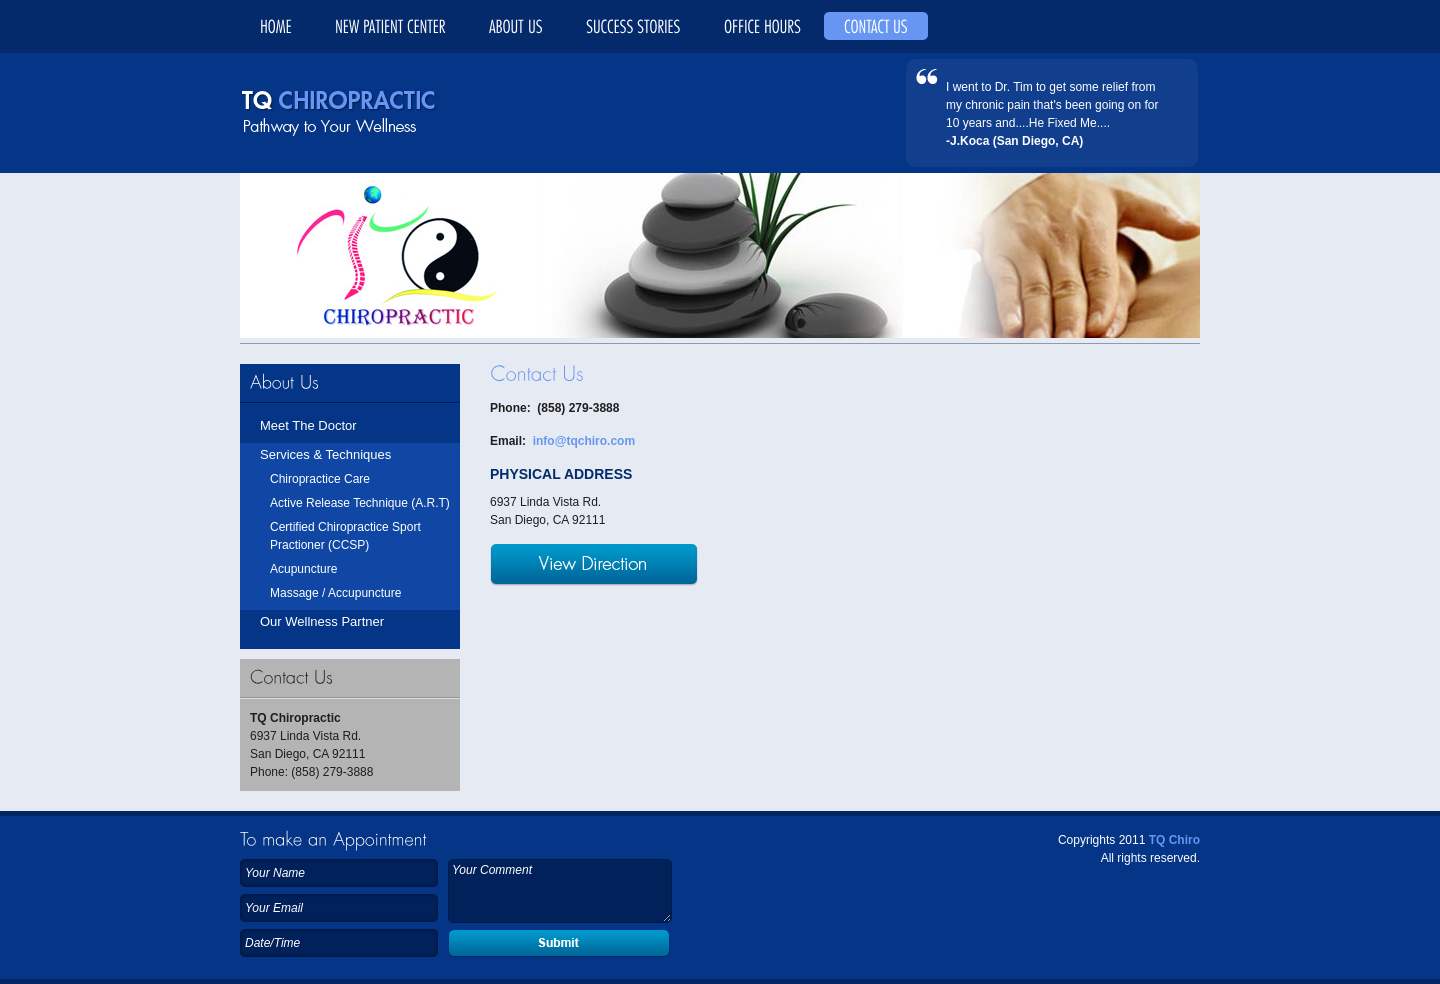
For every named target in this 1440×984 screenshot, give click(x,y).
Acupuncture (303, 569)
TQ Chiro (1174, 840)
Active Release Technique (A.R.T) (360, 503)
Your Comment (560, 891)
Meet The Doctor (308, 425)
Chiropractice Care (320, 479)
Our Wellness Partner (322, 621)
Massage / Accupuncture (335, 593)
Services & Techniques (325, 454)
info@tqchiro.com (584, 441)
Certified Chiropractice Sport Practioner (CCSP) (345, 536)
